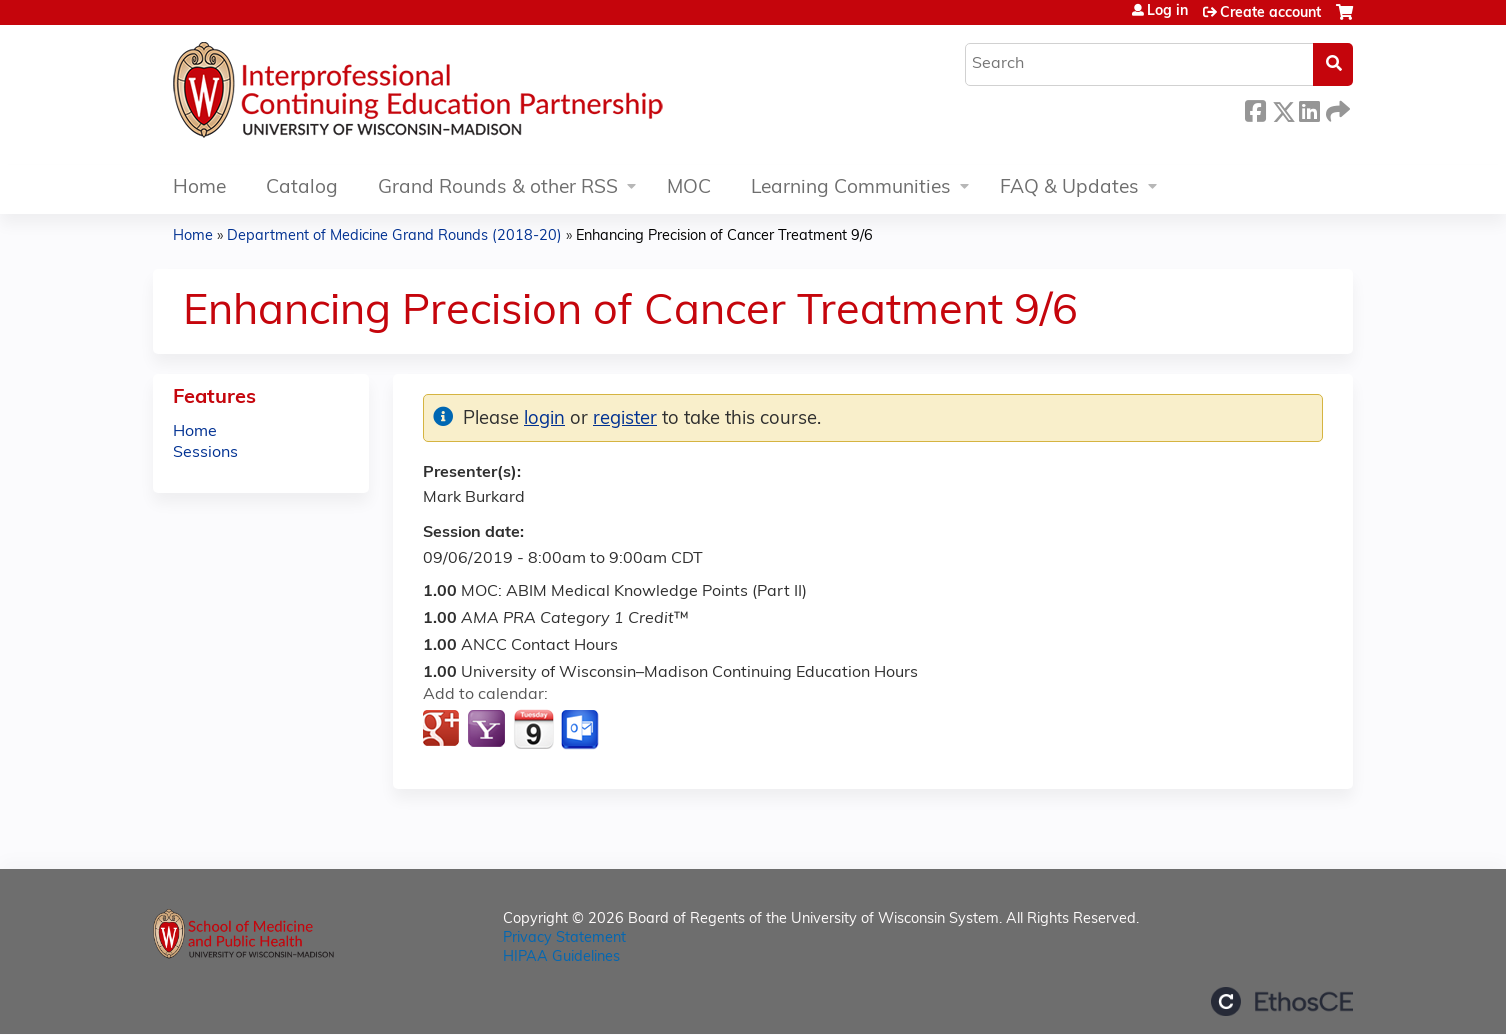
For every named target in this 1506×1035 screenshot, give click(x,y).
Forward (1336, 108)
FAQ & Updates (1069, 188)
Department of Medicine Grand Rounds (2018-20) (394, 236)
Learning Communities (851, 188)
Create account (1270, 13)
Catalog (302, 188)
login (544, 419)
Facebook (1255, 108)
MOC (689, 188)
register (625, 419)
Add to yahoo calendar (488, 730)
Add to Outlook (581, 730)
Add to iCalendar (533, 729)
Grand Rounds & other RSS (498, 188)
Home (199, 188)
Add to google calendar (443, 730)
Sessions (205, 453)
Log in (1167, 12)
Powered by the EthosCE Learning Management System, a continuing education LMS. (1282, 1001)
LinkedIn (1309, 108)
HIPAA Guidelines (561, 957)
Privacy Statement (564, 938)
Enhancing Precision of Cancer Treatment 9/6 (724, 236)
